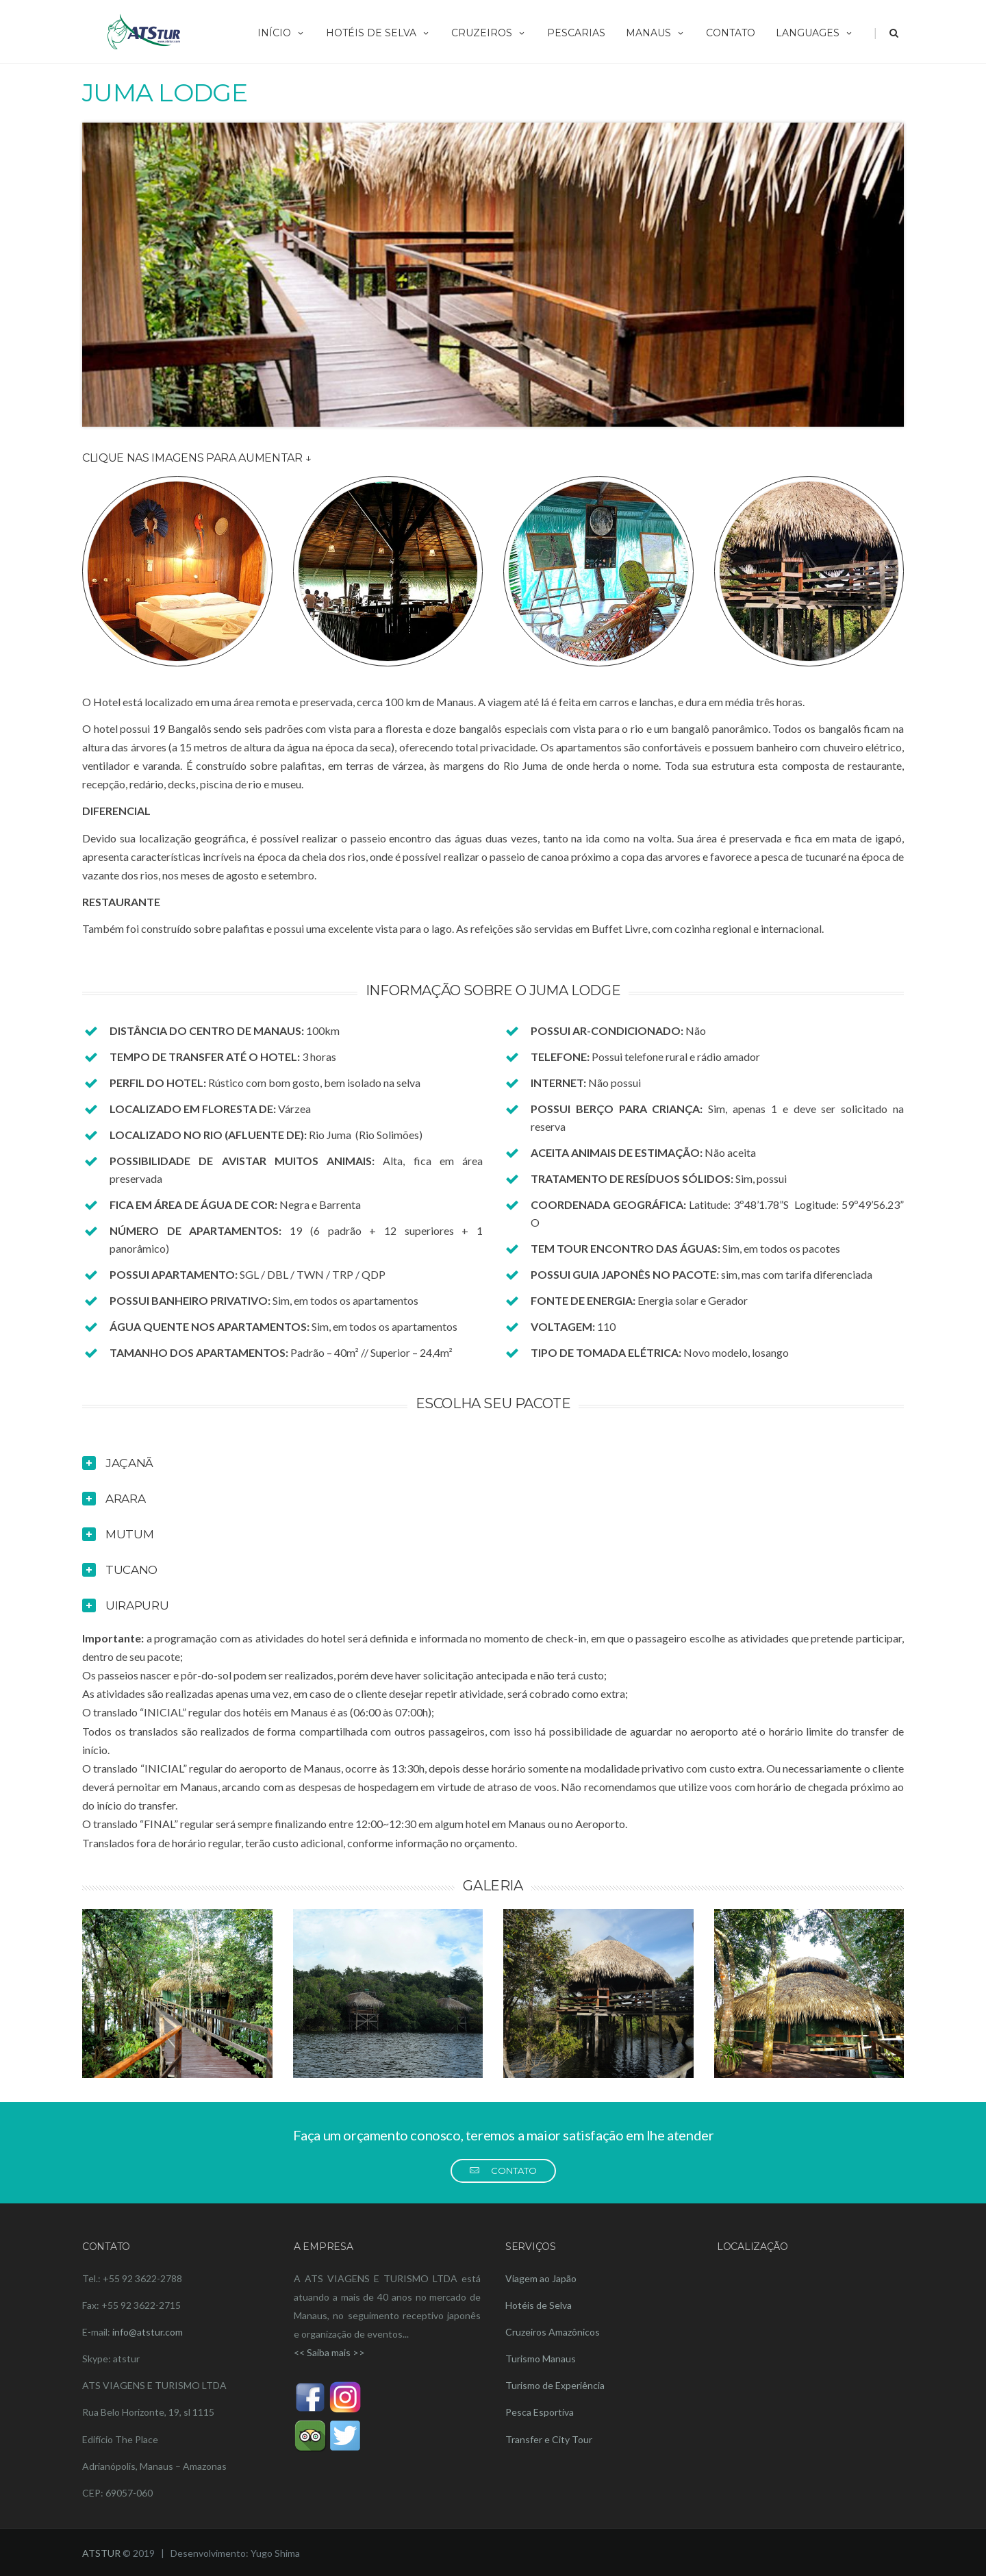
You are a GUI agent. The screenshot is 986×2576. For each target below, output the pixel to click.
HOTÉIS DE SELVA (378, 33)
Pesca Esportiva (539, 2412)
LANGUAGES (815, 33)
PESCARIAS (576, 33)
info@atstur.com (147, 2332)
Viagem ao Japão (541, 2278)
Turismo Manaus (540, 2358)
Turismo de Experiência (555, 2385)
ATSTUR (101, 2553)
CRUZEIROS (489, 33)
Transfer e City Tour (548, 2439)
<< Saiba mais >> (329, 2352)
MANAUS (655, 33)
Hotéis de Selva (538, 2305)
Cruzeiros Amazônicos (552, 2332)
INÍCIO (281, 33)
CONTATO (730, 33)
